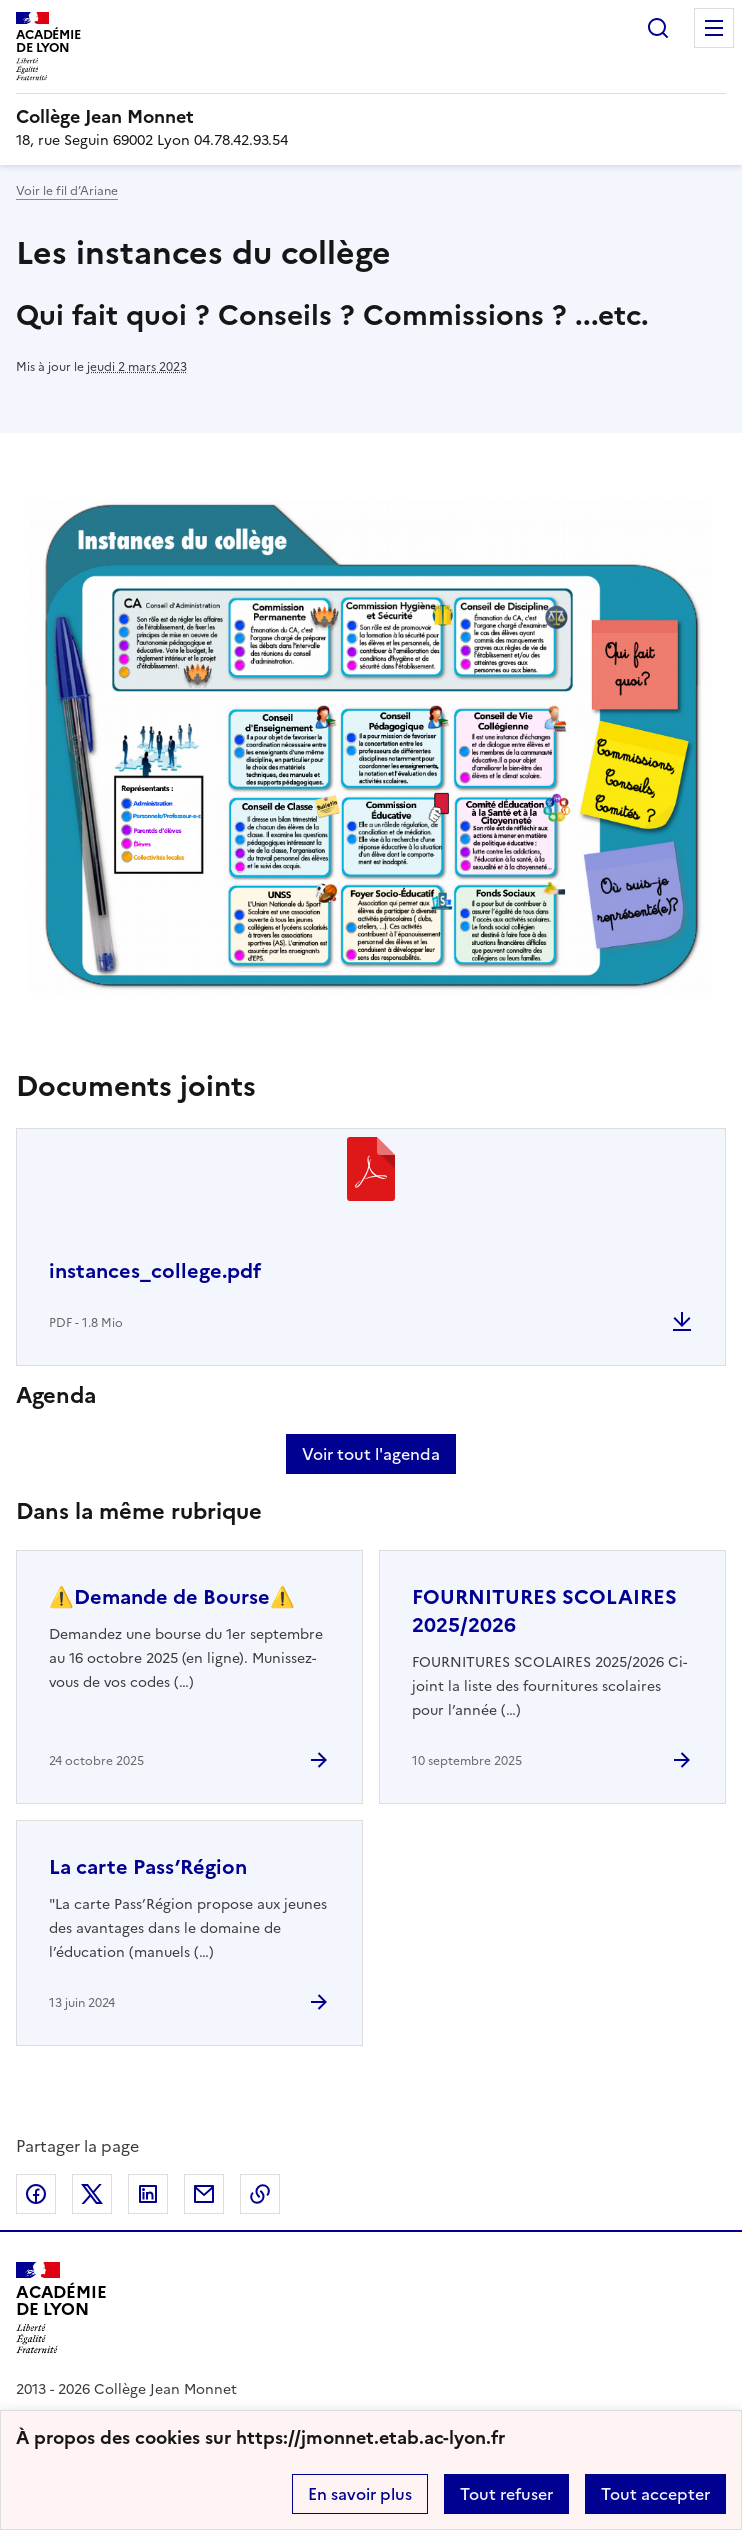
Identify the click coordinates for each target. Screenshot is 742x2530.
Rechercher (658, 28)
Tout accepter (655, 2494)
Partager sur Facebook (36, 2194)
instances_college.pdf (155, 1271)
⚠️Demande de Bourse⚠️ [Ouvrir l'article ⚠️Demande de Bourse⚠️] (172, 1597)
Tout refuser (506, 2494)
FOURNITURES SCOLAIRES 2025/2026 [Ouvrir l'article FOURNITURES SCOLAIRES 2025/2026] (544, 1611)
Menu (714, 28)
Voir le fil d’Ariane (67, 191)
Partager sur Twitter (92, 2194)
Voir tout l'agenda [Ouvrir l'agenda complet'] (371, 1454)
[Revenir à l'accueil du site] (61, 2307)
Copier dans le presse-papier (260, 2194)
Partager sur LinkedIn (148, 2194)
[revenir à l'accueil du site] (371, 117)
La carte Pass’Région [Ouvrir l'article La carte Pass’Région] (148, 1867)
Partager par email (204, 2194)
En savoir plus (360, 2494)
